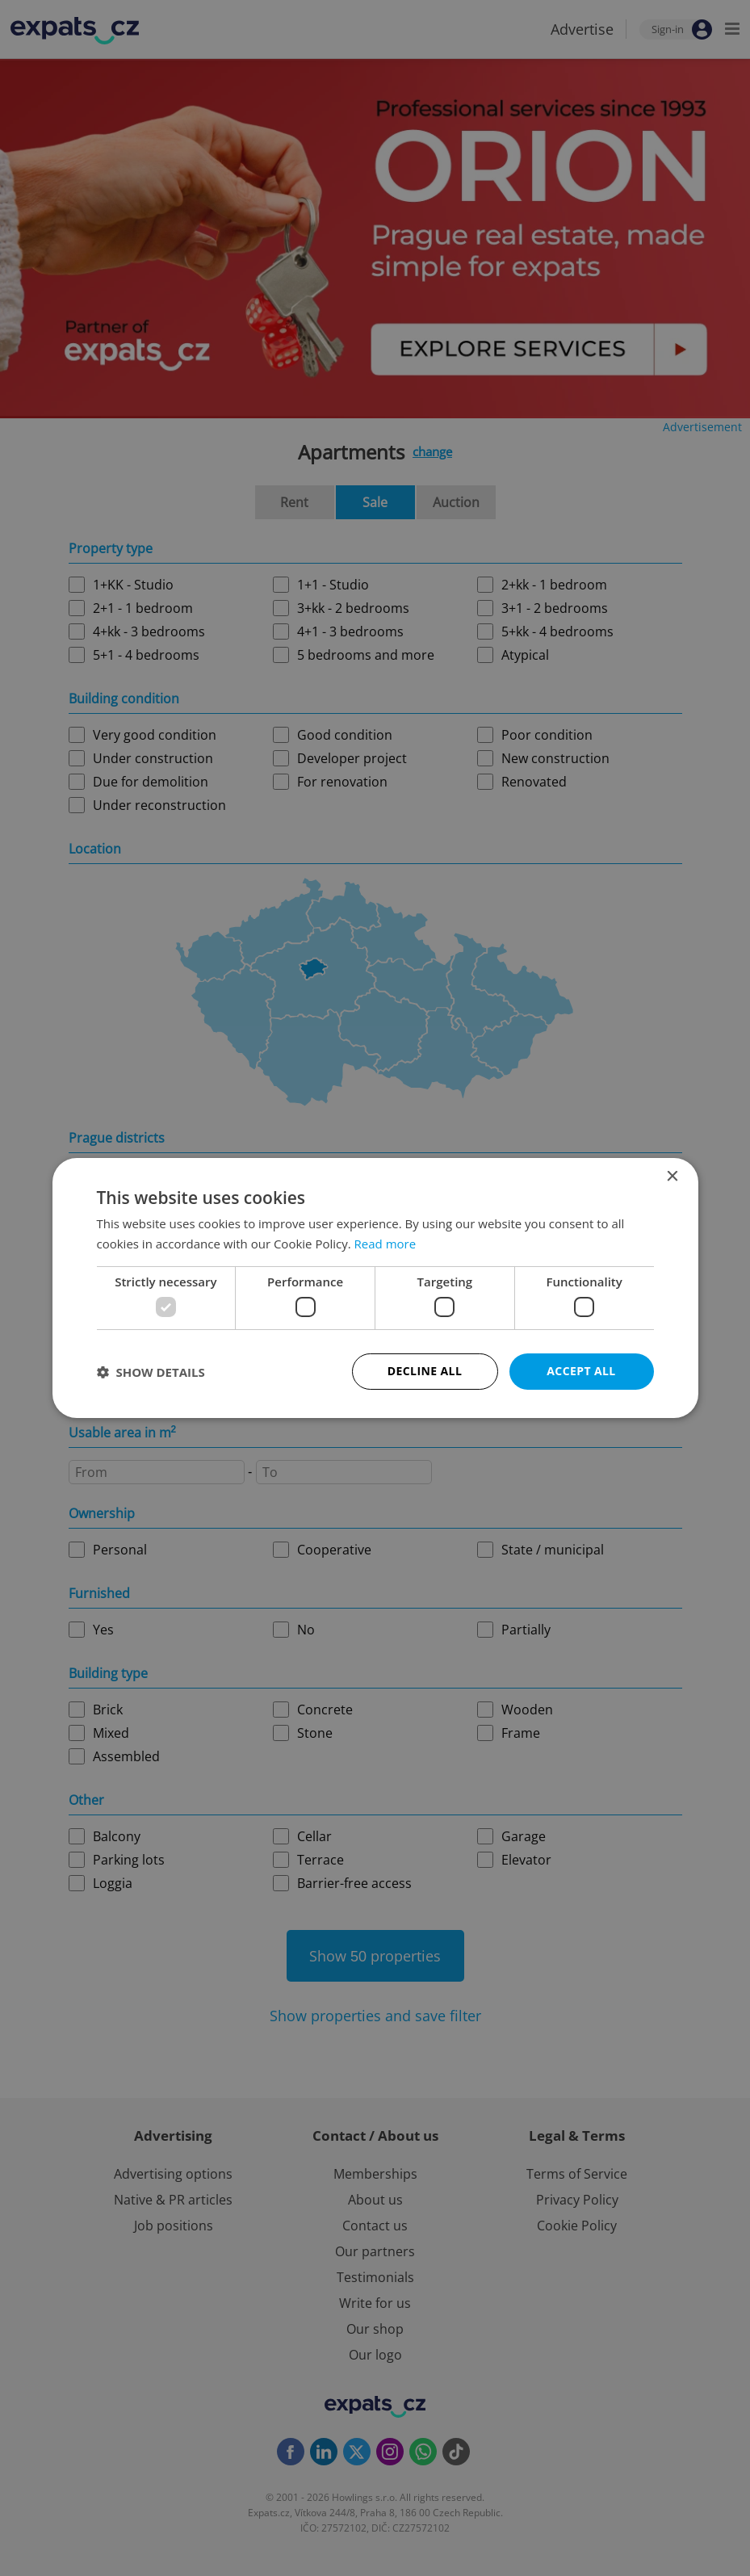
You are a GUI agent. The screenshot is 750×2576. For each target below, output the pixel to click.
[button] (151, 1372)
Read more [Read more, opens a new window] (385, 1244)
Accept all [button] (581, 1370)
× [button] (672, 1177)
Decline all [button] (425, 1370)
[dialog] (375, 1288)
